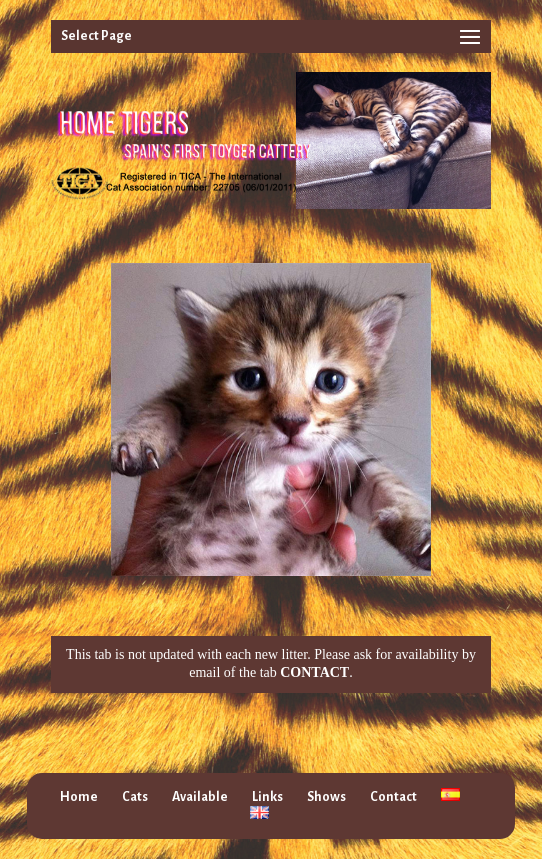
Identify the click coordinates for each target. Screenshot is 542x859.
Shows (326, 797)
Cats (135, 797)
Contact (393, 797)
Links (267, 797)
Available (200, 797)
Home (79, 797)
